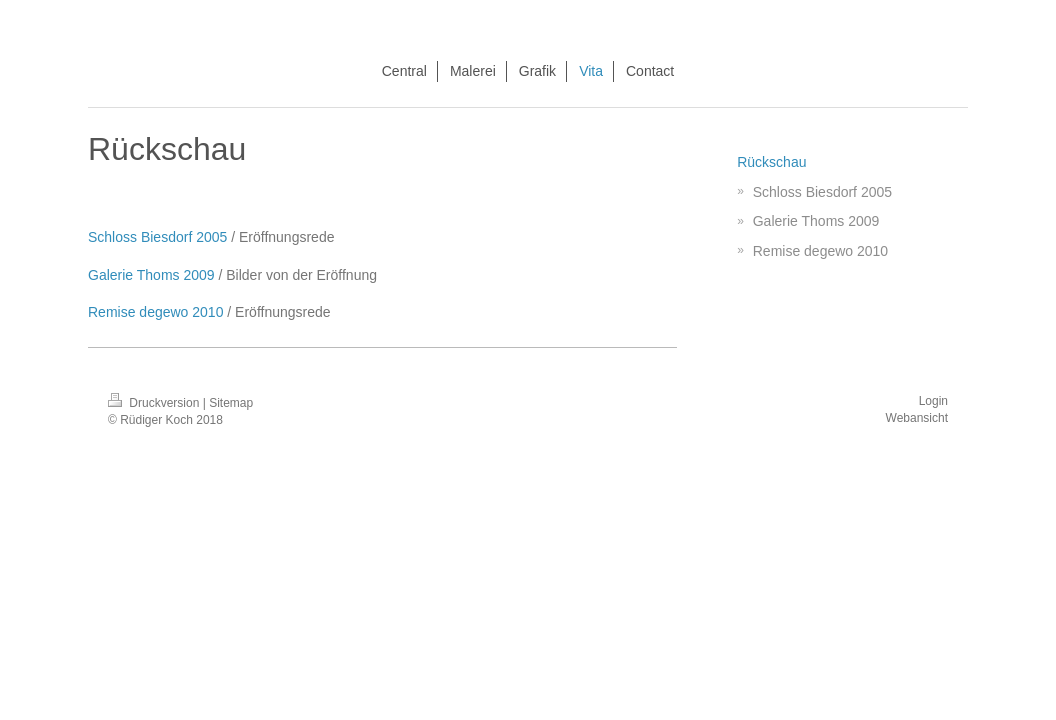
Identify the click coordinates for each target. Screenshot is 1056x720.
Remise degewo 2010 (155, 312)
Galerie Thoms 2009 (151, 275)
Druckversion (155, 403)
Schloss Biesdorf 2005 (157, 237)
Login (933, 401)
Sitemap (231, 403)
